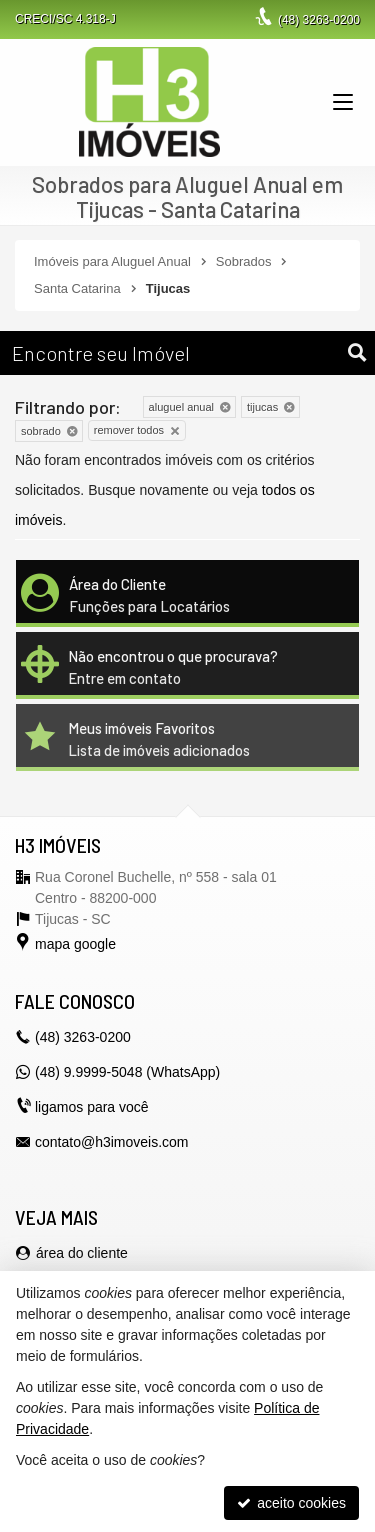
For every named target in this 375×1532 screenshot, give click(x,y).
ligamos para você (92, 1107)
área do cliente (82, 1253)
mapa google (75, 944)
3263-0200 (319, 20)
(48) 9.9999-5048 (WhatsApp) (127, 1072)
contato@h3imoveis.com (112, 1142)
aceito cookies (291, 1503)
